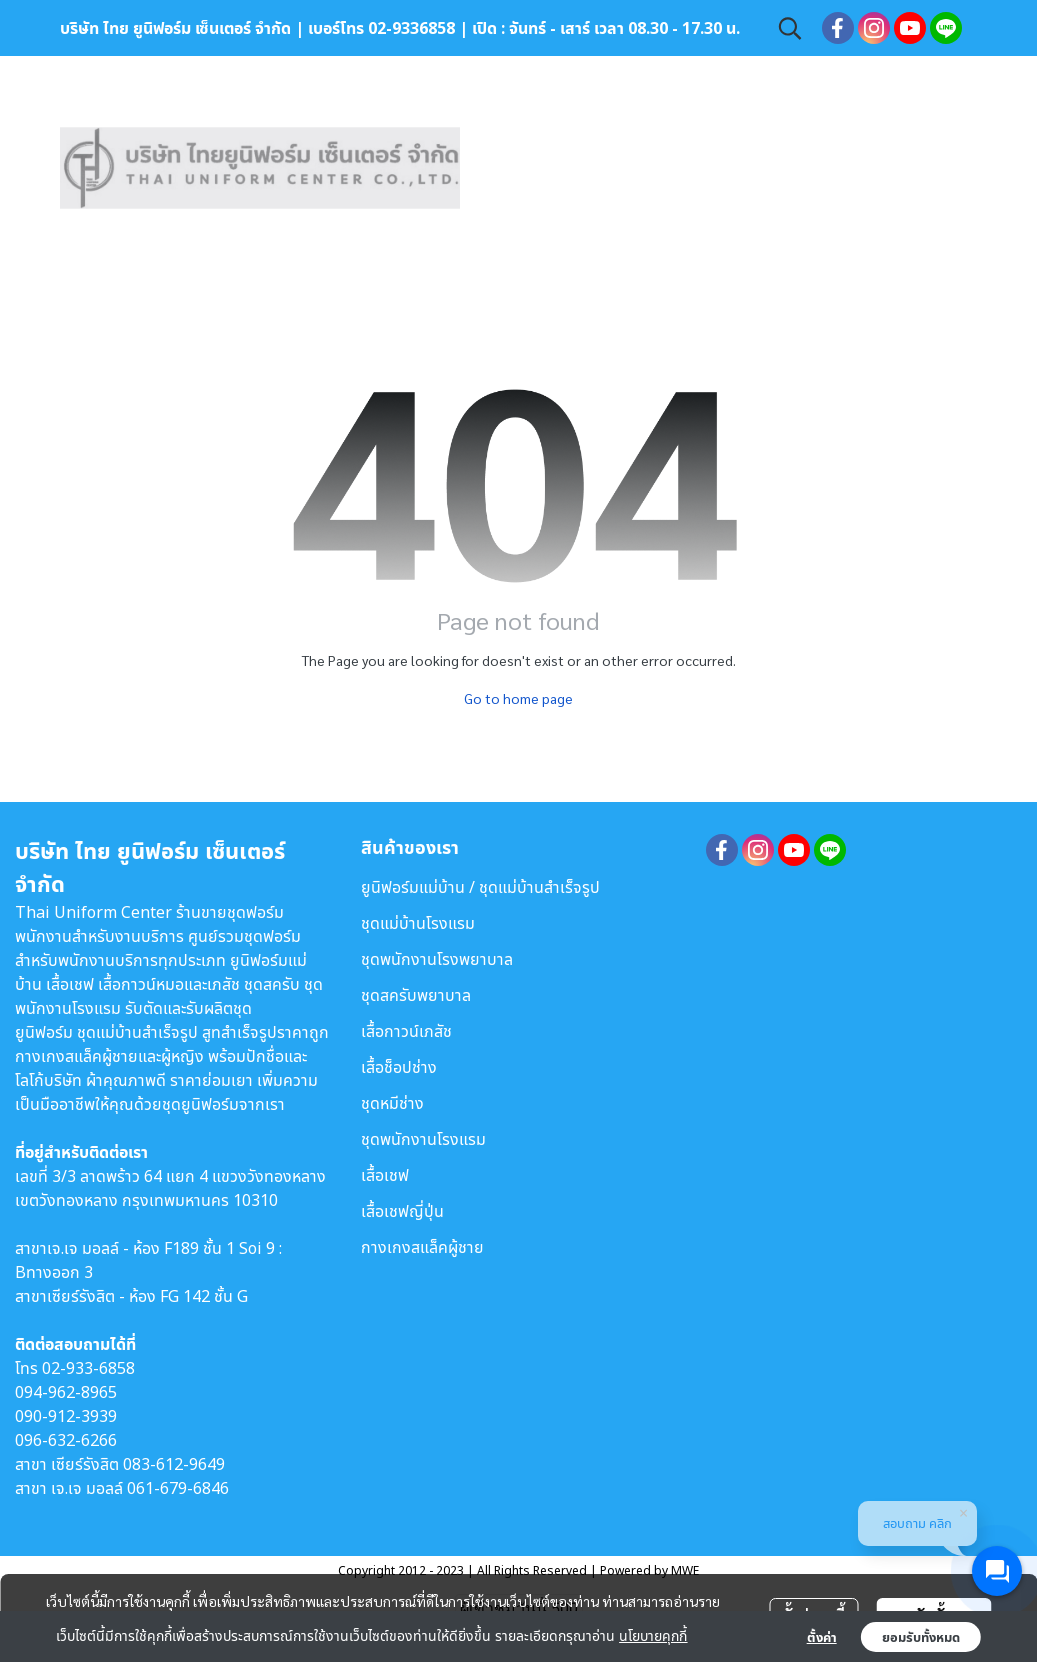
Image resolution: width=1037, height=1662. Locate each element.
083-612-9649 (174, 1464)
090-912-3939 (66, 1416)
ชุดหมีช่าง (392, 1103)
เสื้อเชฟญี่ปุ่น (402, 1211)
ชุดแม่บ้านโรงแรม (418, 923)
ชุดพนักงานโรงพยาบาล (437, 959)
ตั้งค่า (822, 1637)
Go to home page (518, 698)
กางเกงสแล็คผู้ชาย (422, 1247)
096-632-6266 (66, 1440)
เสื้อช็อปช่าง (399, 1067)
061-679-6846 (178, 1488)
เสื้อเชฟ (385, 1175)
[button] (790, 28)
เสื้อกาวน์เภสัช (406, 1031)
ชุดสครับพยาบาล (416, 995)
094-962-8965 (66, 1392)
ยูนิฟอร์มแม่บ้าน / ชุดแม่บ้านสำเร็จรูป (480, 887)
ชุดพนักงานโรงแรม (423, 1139)
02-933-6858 (88, 1368)
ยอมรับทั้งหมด (921, 1637)
